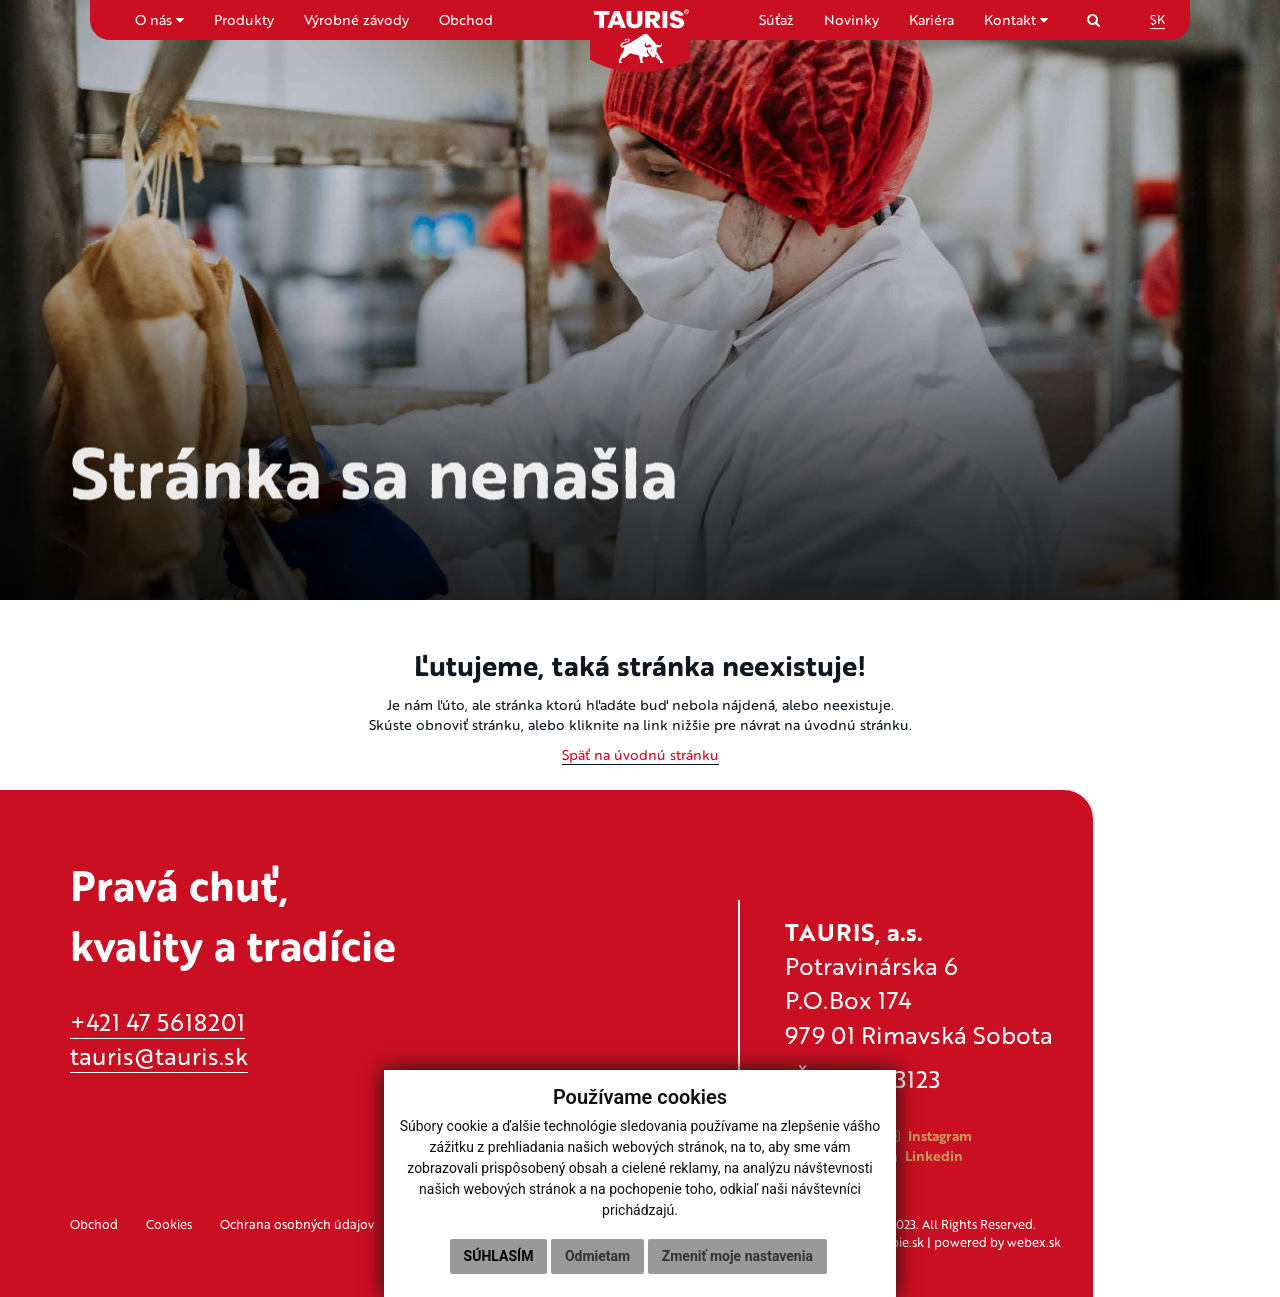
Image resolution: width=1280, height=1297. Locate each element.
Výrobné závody (356, 19)
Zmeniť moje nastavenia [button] (737, 1256)
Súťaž (776, 19)
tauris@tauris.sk (159, 1055)
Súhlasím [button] (499, 1256)
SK (1157, 19)
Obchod (466, 19)
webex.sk (1034, 1242)
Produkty (244, 19)
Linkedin (924, 1155)
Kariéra (931, 19)
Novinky (851, 19)
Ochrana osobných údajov (297, 1224)
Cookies (169, 1224)
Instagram (930, 1135)
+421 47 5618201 (157, 1021)
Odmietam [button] (597, 1256)
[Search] (1093, 19)
